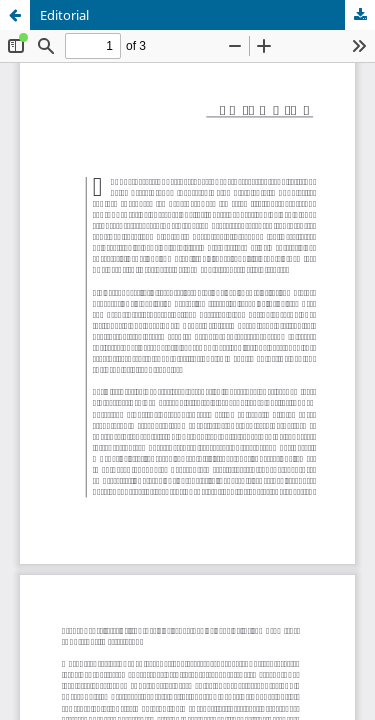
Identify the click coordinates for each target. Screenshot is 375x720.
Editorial (64, 15)
